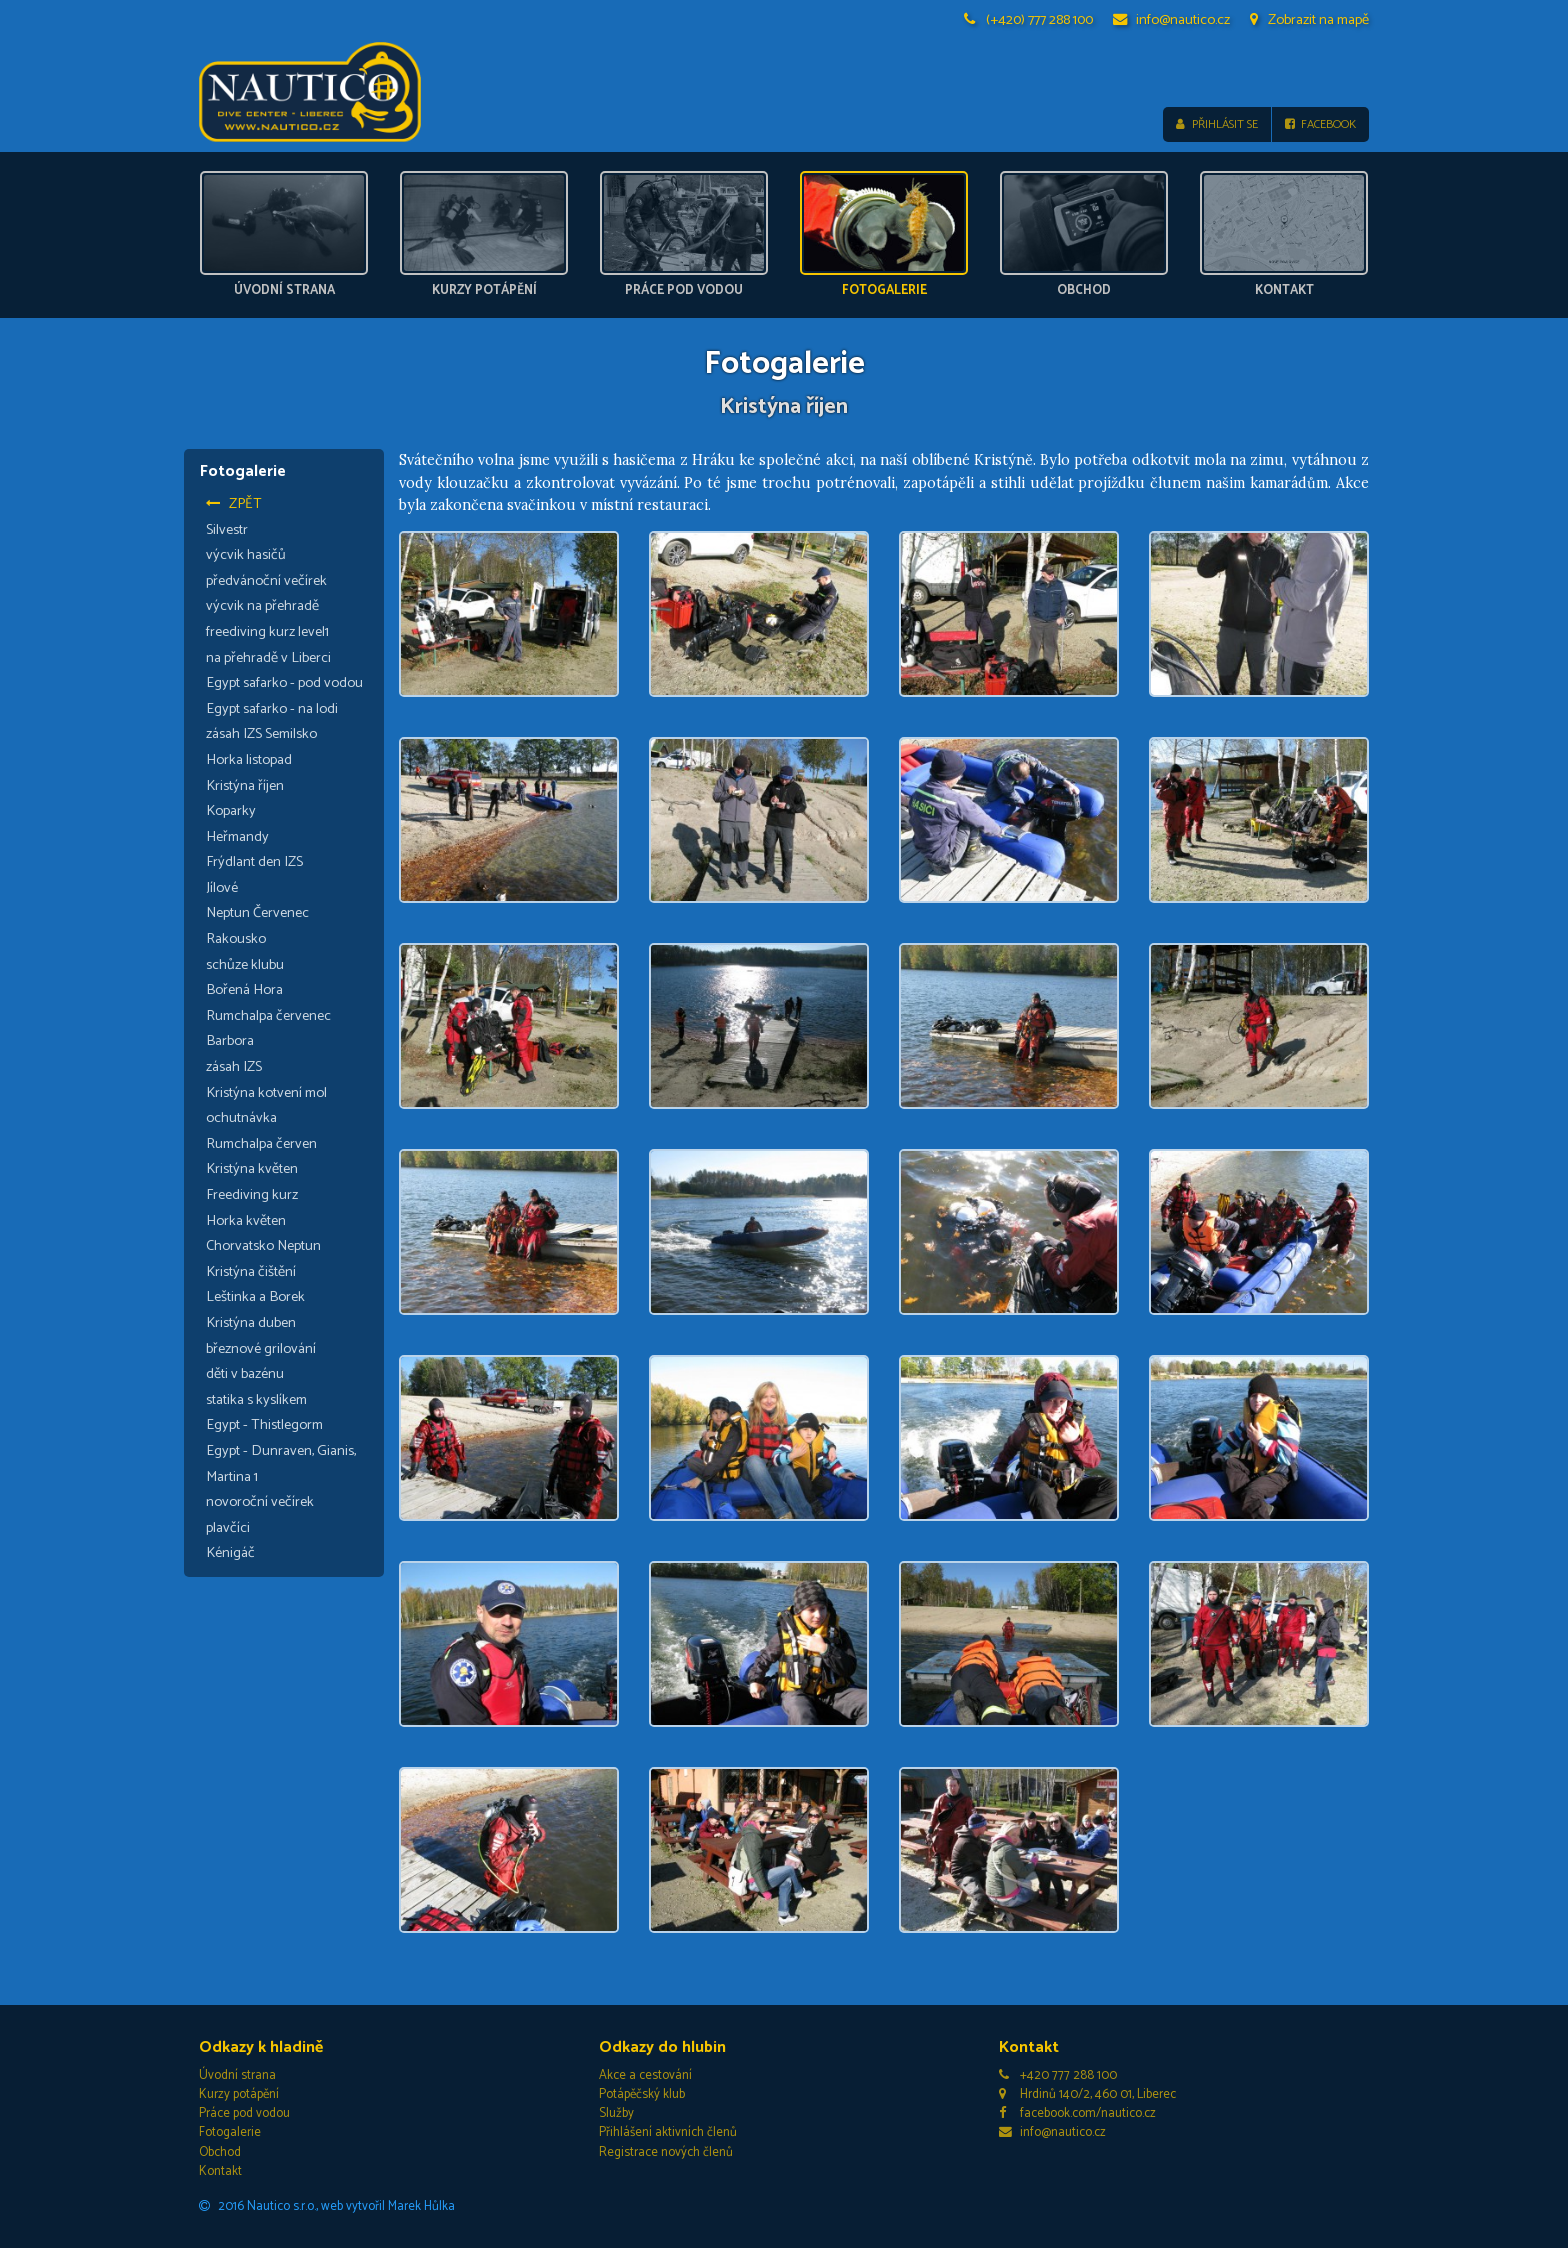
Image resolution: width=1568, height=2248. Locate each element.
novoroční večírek (260, 1502)
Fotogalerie (230, 2132)
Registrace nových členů (666, 2152)
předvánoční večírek (266, 581)
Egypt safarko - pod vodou (284, 683)
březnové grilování (261, 1349)
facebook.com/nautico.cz (1077, 2113)
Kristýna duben (251, 1323)
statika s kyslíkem (256, 1400)
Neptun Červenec (257, 914)
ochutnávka (241, 1118)
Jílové (222, 888)
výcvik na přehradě (262, 607)
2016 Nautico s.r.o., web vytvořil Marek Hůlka (327, 2206)
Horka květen (246, 1221)
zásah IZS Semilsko (261, 734)
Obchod (220, 2152)
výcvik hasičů (246, 555)
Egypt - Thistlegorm (264, 1426)
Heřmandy (237, 837)
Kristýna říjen (245, 786)
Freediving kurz (252, 1195)
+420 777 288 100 (1058, 2075)
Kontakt (220, 2171)
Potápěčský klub (642, 2094)
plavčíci (228, 1528)
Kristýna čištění (251, 1272)
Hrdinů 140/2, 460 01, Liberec (1087, 2094)
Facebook (1320, 124)
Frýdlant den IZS (254, 862)
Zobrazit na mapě (1309, 20)
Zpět (234, 504)
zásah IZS (234, 1067)
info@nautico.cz (1172, 20)
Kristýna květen (252, 1170)
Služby (616, 2113)
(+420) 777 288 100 (1029, 20)
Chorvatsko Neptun (263, 1246)
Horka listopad (249, 760)
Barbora (230, 1042)
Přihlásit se (1216, 124)
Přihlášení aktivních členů (668, 2132)
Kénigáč (230, 1553)
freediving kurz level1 (267, 632)
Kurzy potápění (239, 2094)
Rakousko (236, 939)
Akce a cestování (645, 2075)
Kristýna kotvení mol (266, 1093)
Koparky (231, 811)
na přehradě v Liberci (268, 658)
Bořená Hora (244, 990)
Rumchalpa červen (261, 1144)
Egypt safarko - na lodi (272, 709)
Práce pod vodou (244, 2113)
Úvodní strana (237, 2075)
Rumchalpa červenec (268, 1016)
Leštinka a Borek (255, 1298)
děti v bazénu (245, 1374)
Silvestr (227, 530)
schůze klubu (245, 965)
